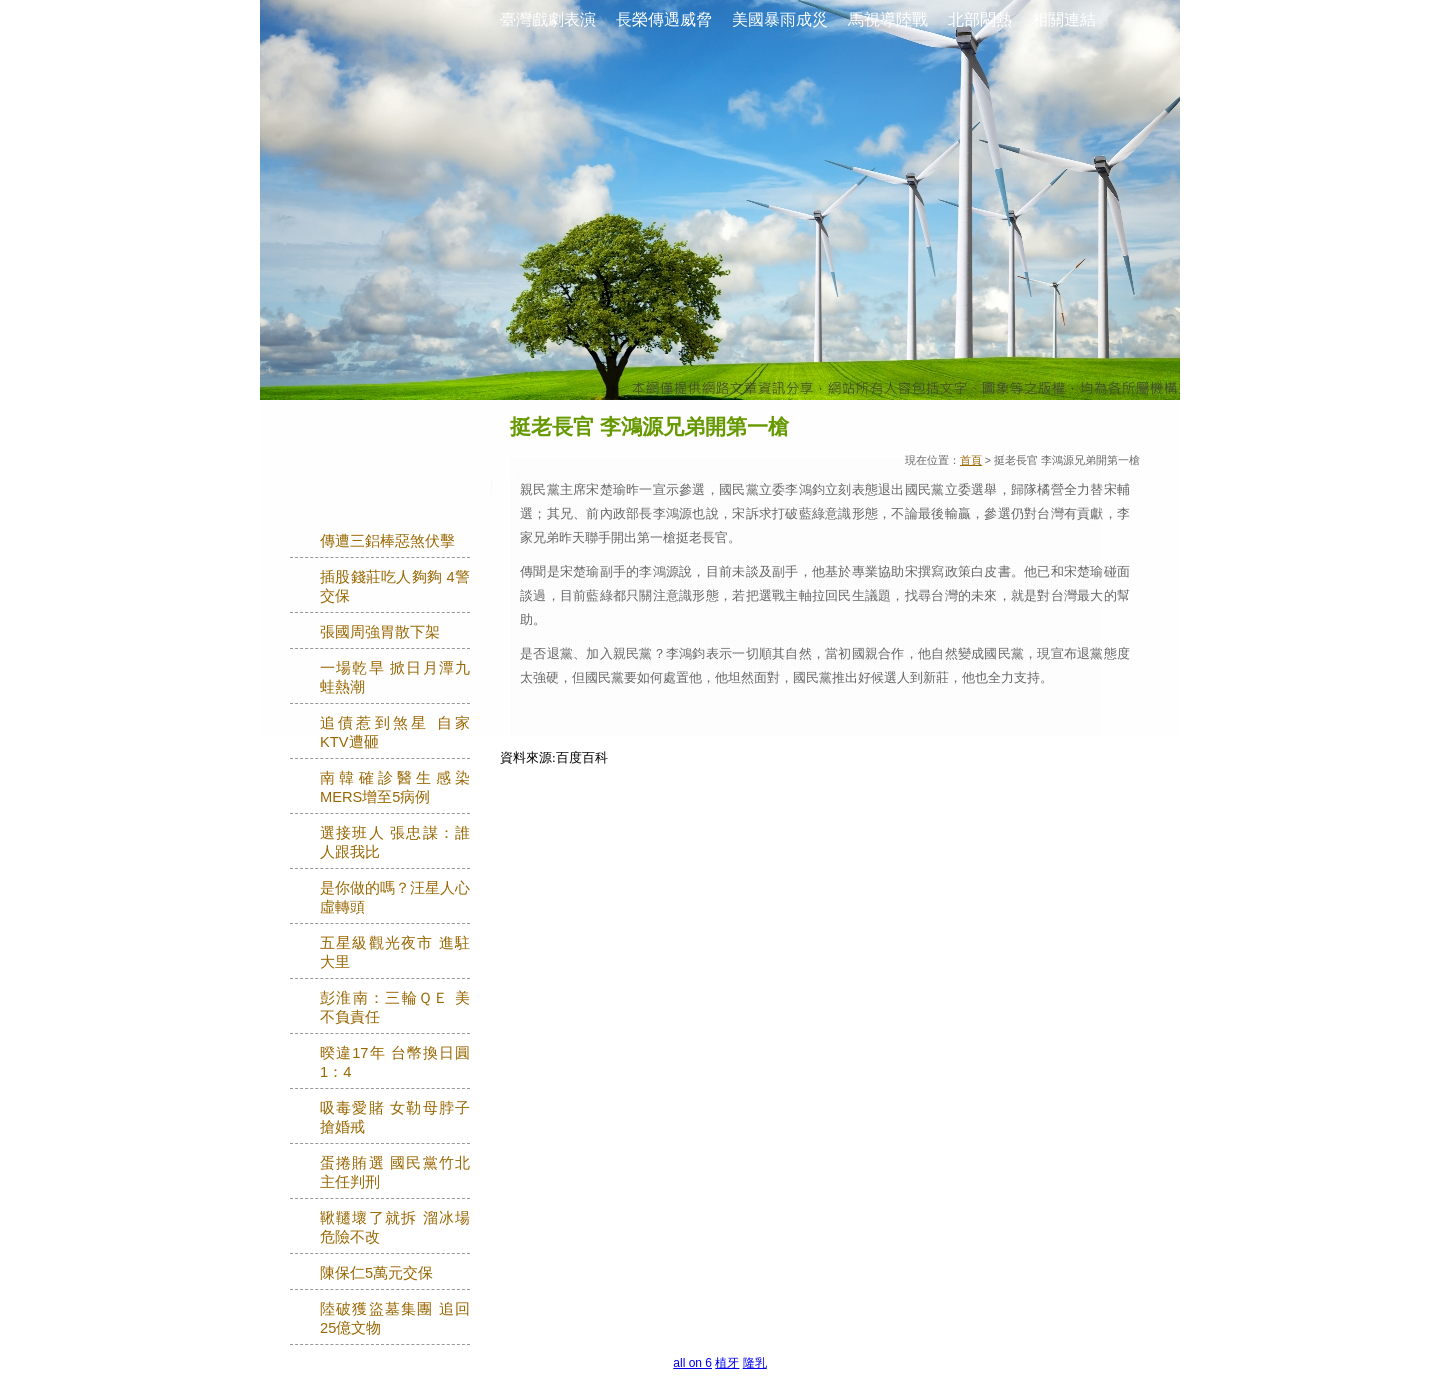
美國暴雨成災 (780, 19)
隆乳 (755, 1363)
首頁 (971, 460)
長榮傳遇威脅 (664, 19)
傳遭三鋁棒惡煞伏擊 (387, 541)
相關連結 (1064, 19)
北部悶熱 (980, 19)
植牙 (727, 1363)
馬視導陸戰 (888, 19)
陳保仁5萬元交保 (376, 1273)
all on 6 (692, 1363)
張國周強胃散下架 (380, 632)
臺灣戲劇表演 (548, 19)
